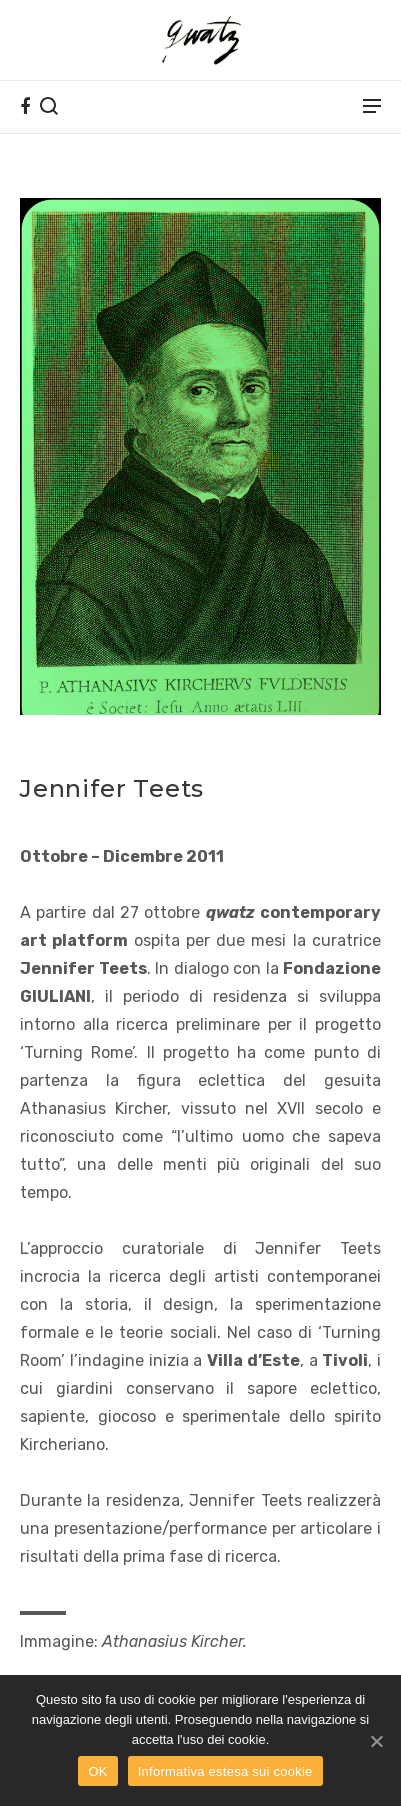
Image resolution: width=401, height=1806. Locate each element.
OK (97, 1771)
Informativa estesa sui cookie (225, 1771)
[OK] (376, 1741)
